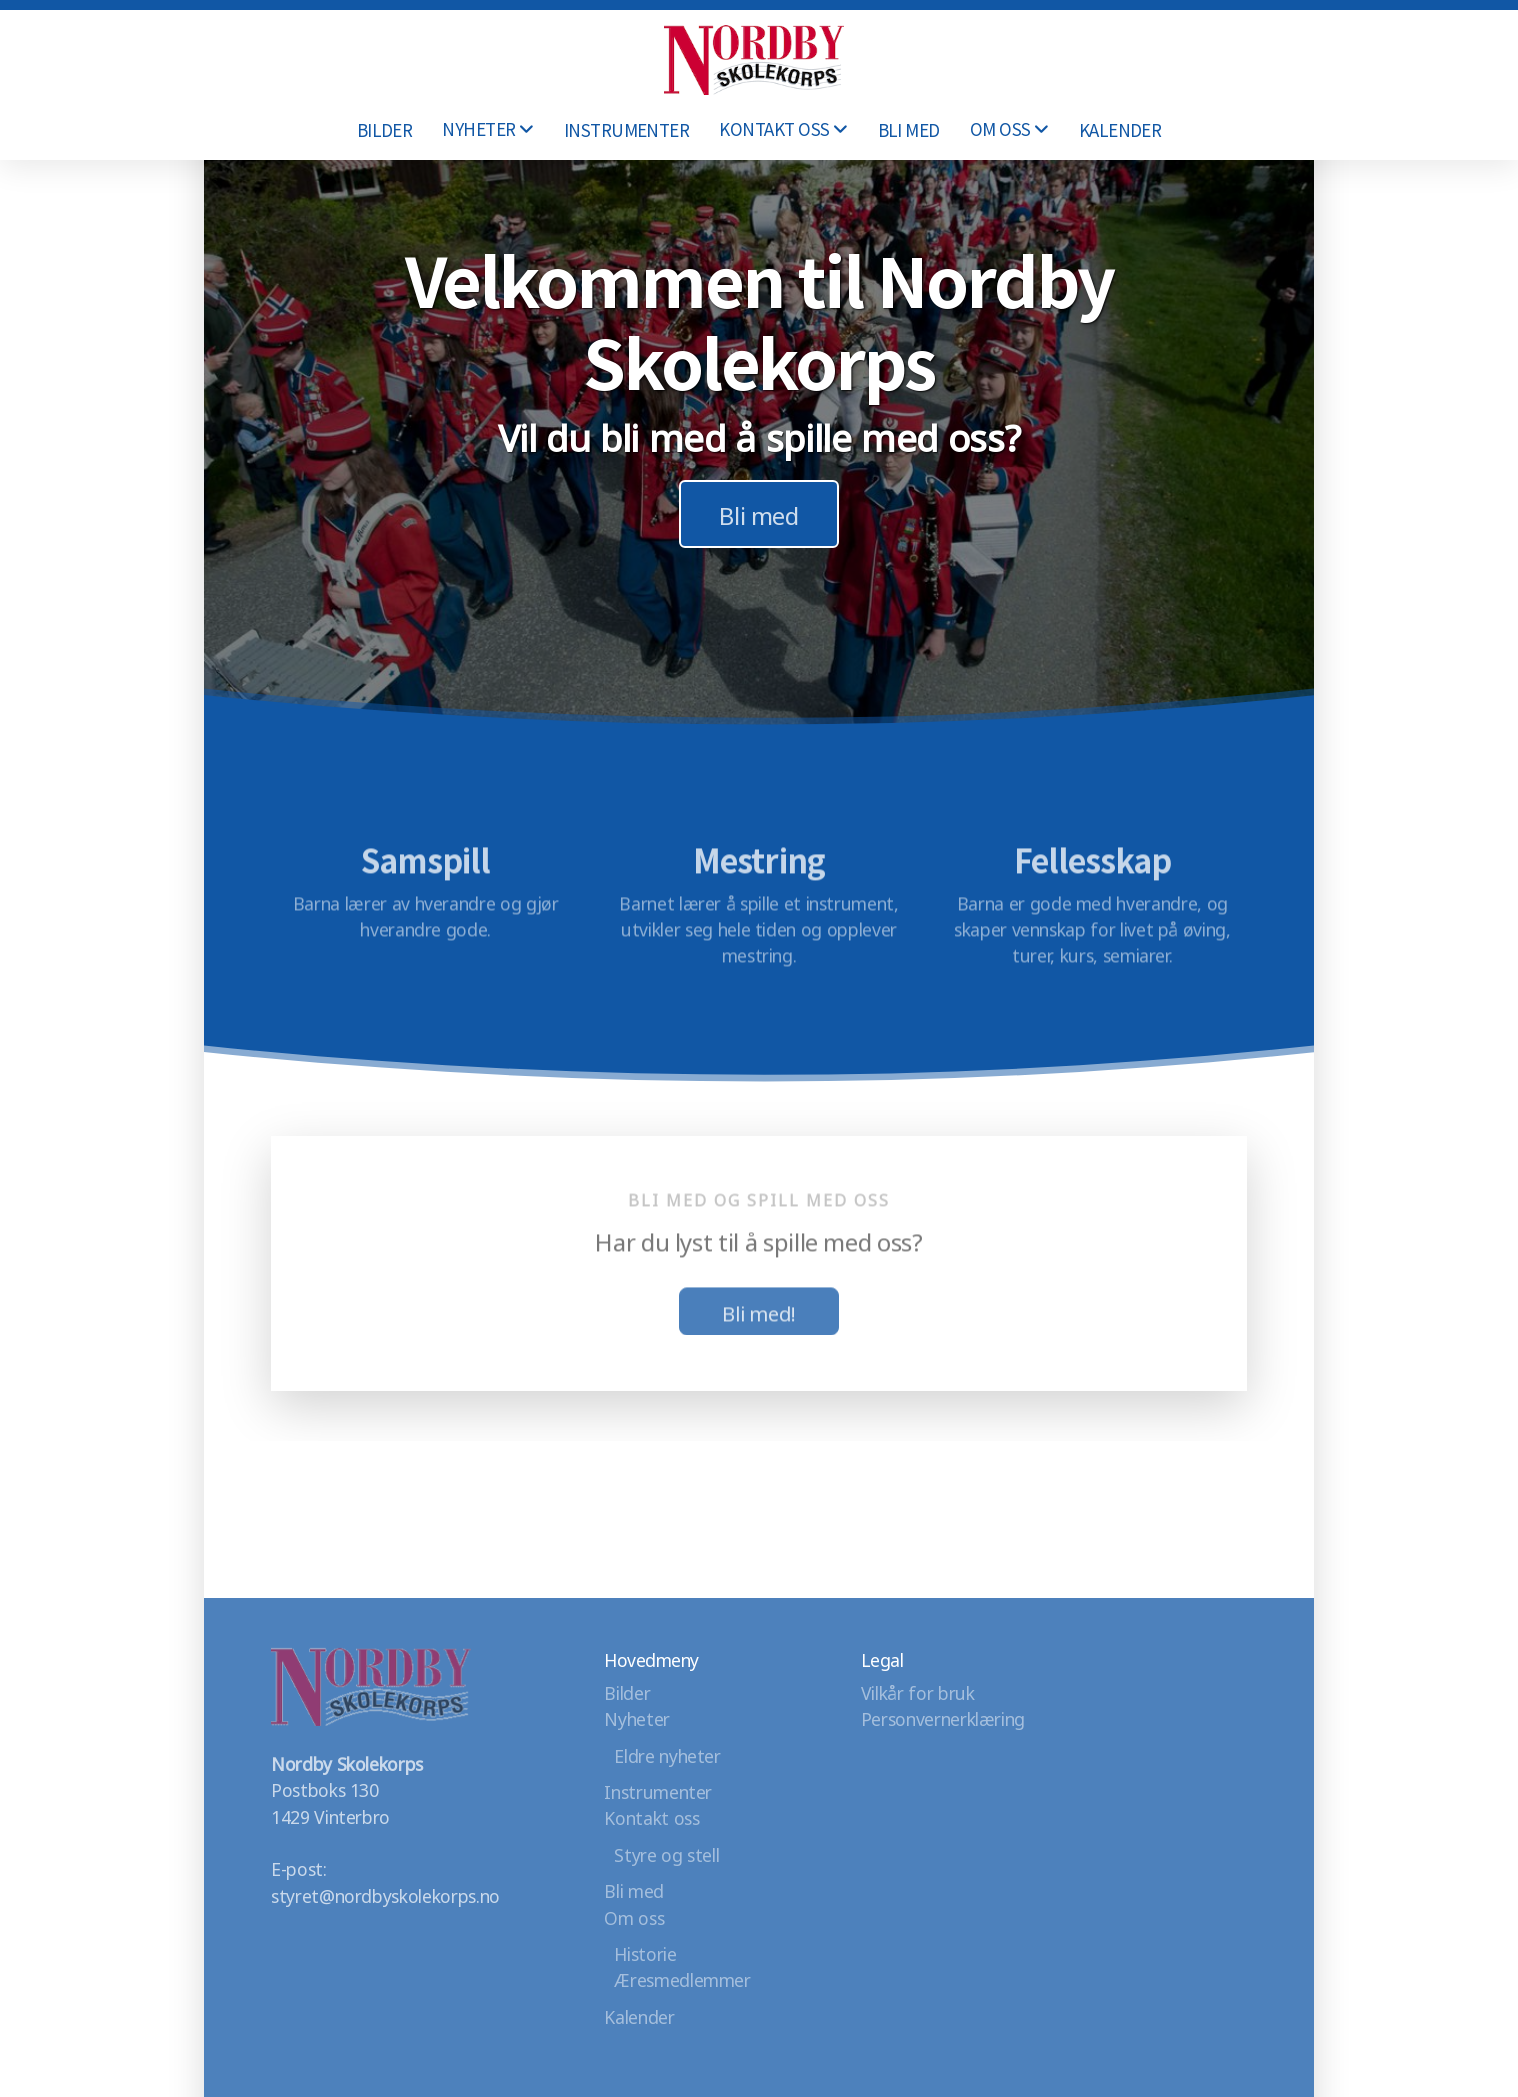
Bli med (759, 513)
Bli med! (759, 1316)
